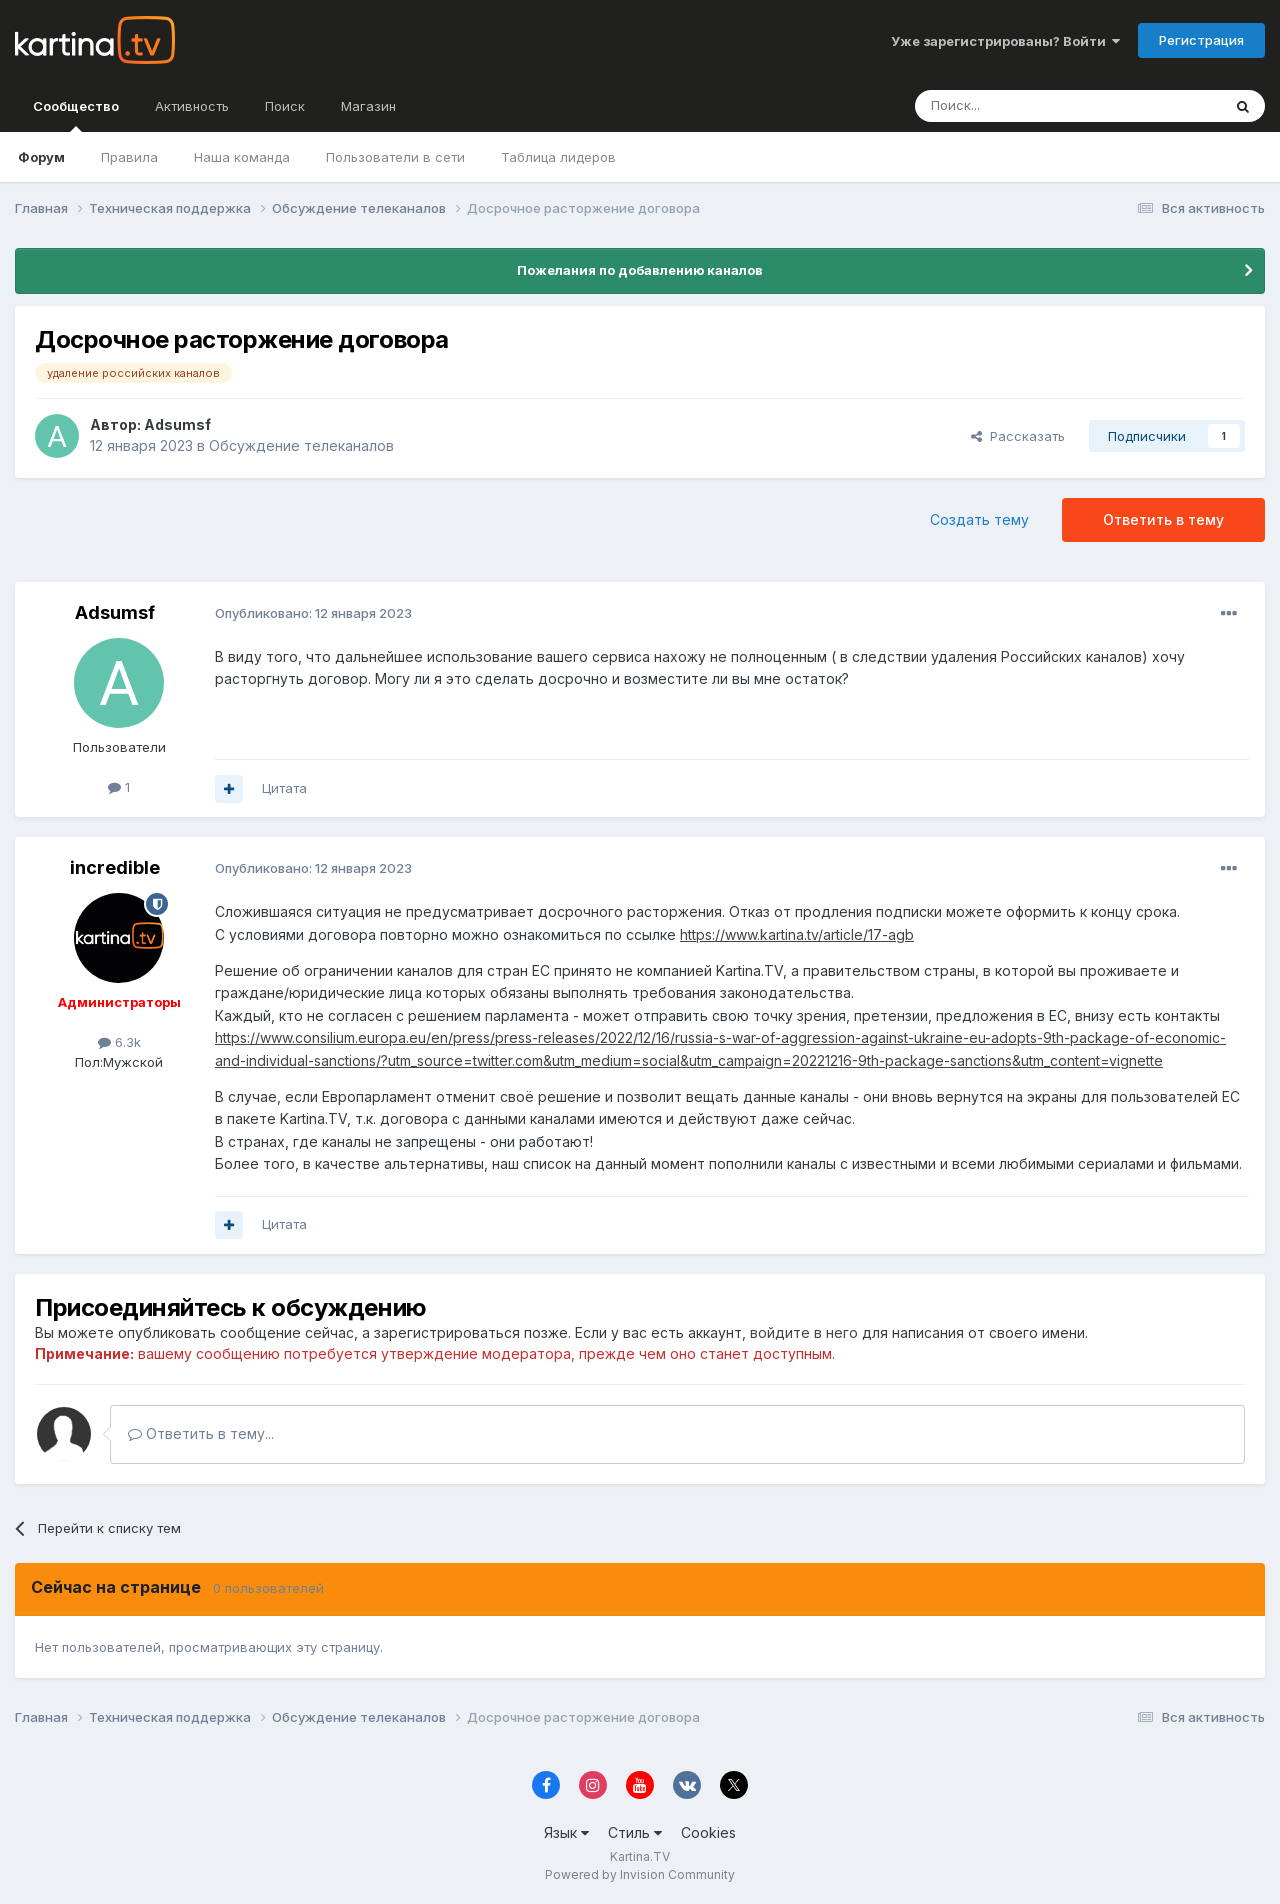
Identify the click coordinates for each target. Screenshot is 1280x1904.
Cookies (708, 1832)
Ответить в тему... (201, 1433)
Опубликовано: (313, 613)
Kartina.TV (640, 1856)
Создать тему (979, 519)
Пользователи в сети (395, 157)
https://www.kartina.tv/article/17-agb (797, 934)
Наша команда (242, 157)
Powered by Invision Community (640, 1874)
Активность (192, 106)
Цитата (284, 788)
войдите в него (804, 1332)
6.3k (119, 1042)
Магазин (368, 106)
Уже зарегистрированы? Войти (1005, 41)
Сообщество (76, 115)
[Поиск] (1013, 106)
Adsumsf (177, 424)
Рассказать (1018, 436)
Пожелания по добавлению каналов (640, 270)
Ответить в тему (1163, 519)
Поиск (285, 106)
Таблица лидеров (558, 157)
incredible (115, 867)
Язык (566, 1832)
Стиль (635, 1832)
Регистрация (1201, 40)
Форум (41, 157)
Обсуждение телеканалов (301, 445)
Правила (129, 157)
